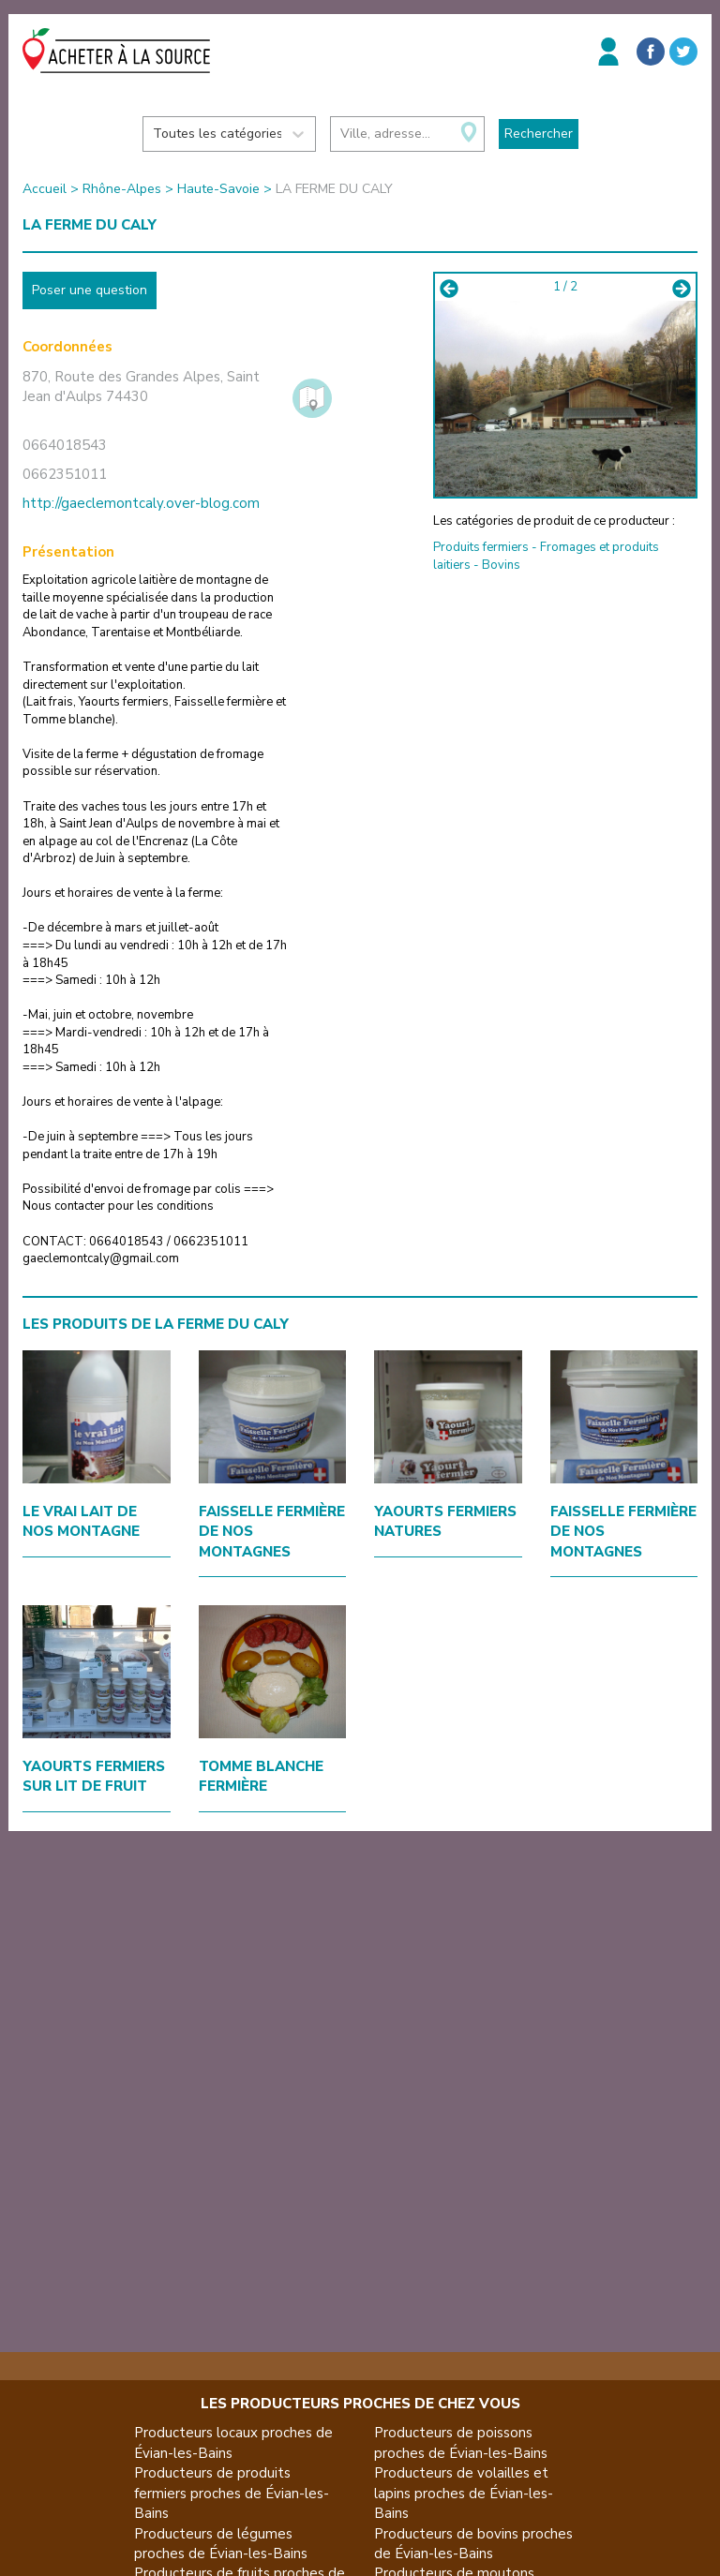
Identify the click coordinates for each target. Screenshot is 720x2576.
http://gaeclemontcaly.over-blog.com (141, 503)
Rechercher (538, 133)
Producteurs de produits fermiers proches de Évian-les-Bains (231, 2493)
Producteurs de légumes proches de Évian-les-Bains (221, 2543)
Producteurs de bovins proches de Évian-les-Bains (473, 2543)
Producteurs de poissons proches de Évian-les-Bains (461, 2442)
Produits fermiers (481, 547)
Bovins (501, 565)
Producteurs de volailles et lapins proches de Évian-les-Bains (463, 2493)
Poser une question (89, 290)
